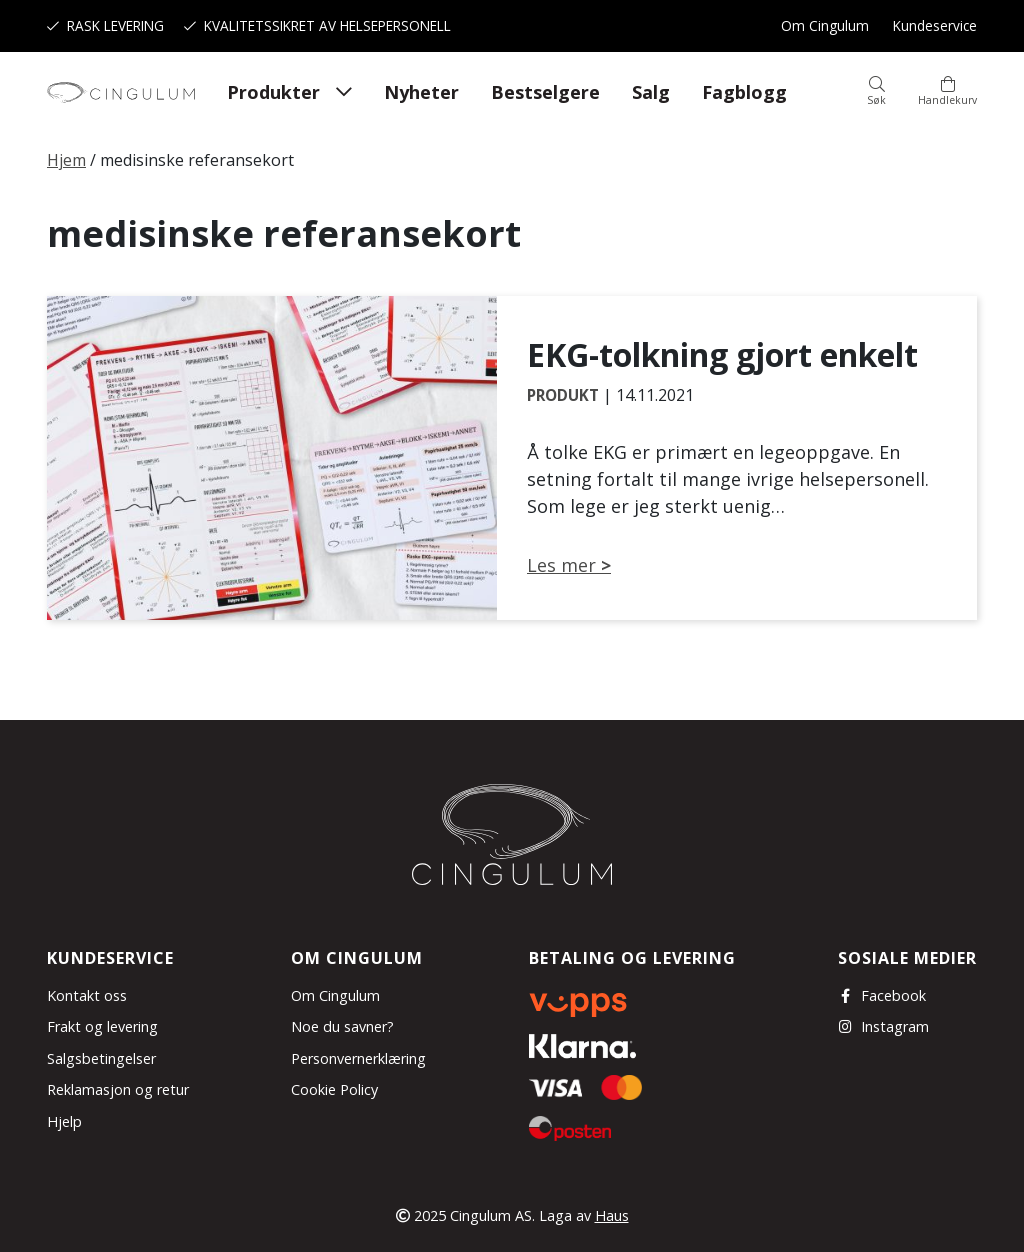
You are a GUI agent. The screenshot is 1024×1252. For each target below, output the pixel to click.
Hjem (66, 160)
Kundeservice (935, 25)
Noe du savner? (342, 1026)
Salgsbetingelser (101, 1058)
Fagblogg (744, 92)
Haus (612, 1215)
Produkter (273, 92)
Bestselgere (545, 92)
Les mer (561, 565)
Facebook (882, 995)
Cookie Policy (334, 1089)
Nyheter (421, 92)
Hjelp (64, 1121)
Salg (651, 92)
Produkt (563, 395)
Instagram (883, 1026)
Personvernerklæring (358, 1058)
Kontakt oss (87, 995)
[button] (876, 92)
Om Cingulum (825, 25)
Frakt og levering (102, 1026)
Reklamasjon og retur (118, 1089)
